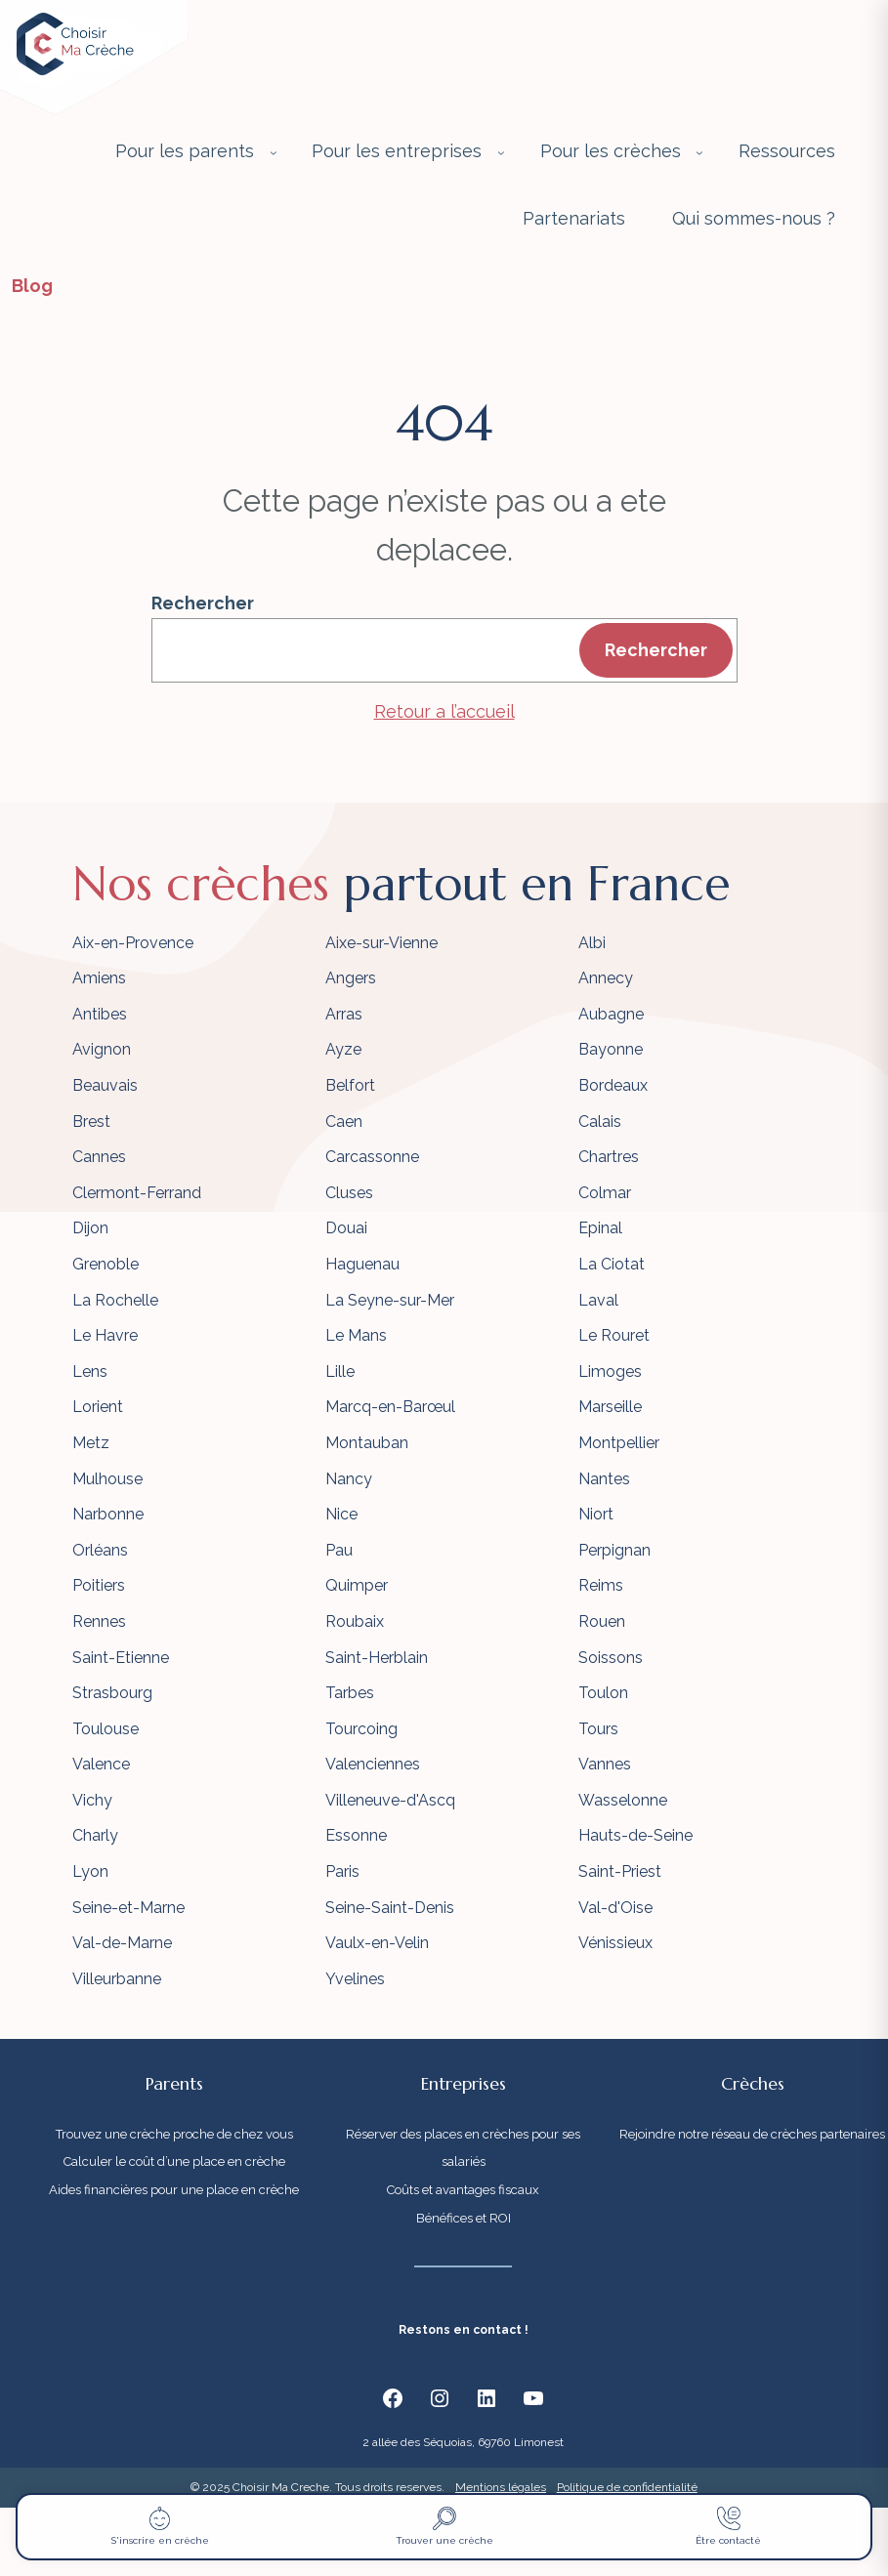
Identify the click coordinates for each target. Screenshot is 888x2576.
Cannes (99, 1156)
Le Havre (105, 1335)
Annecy (605, 978)
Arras (343, 1014)
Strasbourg (112, 1692)
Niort (595, 1514)
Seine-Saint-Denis (389, 1907)
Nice (341, 1514)
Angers (350, 978)
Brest (91, 1121)
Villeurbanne (116, 1979)
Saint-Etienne (120, 1657)
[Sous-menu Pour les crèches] (699, 152)
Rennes (99, 1621)
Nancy (348, 1479)
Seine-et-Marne (128, 1907)
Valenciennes (372, 1764)
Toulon (603, 1692)
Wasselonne (622, 1800)
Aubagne (611, 1014)
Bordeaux (613, 1085)
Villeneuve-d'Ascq (390, 1800)
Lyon (90, 1871)
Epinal (600, 1228)
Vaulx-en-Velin (377, 1942)
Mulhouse (107, 1479)
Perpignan (614, 1550)
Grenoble (105, 1264)
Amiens (99, 978)
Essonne (356, 1835)
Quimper (356, 1585)
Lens (89, 1371)
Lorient (97, 1406)
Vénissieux (615, 1942)
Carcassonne (372, 1156)
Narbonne (108, 1514)
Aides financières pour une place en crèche (174, 2189)
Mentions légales (500, 2487)
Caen (343, 1121)
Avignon (101, 1049)
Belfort (350, 1085)
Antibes (99, 1014)
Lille (340, 1371)
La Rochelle (115, 1300)
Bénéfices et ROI (463, 2218)
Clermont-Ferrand (136, 1193)
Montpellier (618, 1442)
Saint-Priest (619, 1871)
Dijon (90, 1228)
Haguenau (362, 1264)
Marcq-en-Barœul (390, 1406)
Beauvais (105, 1085)
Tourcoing (361, 1729)
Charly (95, 1835)
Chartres (608, 1156)
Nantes (604, 1479)
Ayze (343, 1049)
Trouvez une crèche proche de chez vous (174, 2134)
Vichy (92, 1800)
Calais (599, 1121)
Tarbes (349, 1692)
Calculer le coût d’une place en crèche (174, 2161)
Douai (346, 1228)
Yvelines (355, 1979)
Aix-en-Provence (132, 943)
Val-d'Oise (615, 1907)
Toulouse (105, 1729)
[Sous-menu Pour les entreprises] (501, 152)
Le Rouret (614, 1335)
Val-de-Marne (122, 1942)
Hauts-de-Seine (635, 1835)
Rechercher (202, 603)
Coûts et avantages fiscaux (463, 2189)
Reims (600, 1585)
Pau (339, 1550)
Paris (342, 1871)
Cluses (349, 1193)
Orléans (100, 1550)
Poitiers (98, 1585)
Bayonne (610, 1049)
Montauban (366, 1442)
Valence (101, 1764)
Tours (598, 1729)
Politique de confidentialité (627, 2487)
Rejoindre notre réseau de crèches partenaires (752, 2134)
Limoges (610, 1371)
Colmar (604, 1193)
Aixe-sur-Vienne (381, 943)
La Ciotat (611, 1264)
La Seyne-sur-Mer (389, 1300)
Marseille (610, 1406)
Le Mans (356, 1335)
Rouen (601, 1621)
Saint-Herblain (376, 1657)
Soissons (610, 1657)
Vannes (604, 1764)
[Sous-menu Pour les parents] (273, 152)
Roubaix (354, 1621)
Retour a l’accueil (444, 711)
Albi (592, 943)
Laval (598, 1300)
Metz (90, 1442)
